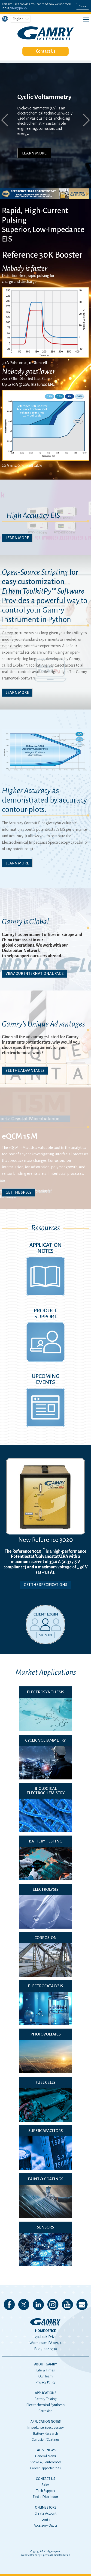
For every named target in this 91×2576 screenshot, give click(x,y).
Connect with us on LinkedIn (38, 2304)
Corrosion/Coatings (45, 2439)
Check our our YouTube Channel (67, 2304)
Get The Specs (18, 1192)
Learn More (34, 153)
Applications (45, 2393)
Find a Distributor (45, 2497)
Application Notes (45, 2421)
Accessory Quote (46, 2525)
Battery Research (45, 2433)
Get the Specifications (45, 1585)
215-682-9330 (47, 2349)
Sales (45, 2485)
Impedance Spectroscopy (45, 2427)
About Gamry (45, 2364)
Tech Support (45, 2491)
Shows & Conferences (45, 2462)
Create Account (45, 2513)
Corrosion (45, 2411)
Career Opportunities (45, 2468)
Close (83, 6)
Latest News (46, 2450)
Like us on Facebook (9, 2304)
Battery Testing (45, 2399)
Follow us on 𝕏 (23, 2304)
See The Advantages (25, 1071)
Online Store (45, 2507)
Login (46, 2519)
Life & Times (45, 2370)
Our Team (45, 2376)
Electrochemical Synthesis (45, 2405)
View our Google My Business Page (82, 2304)
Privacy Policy (45, 2382)
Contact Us (45, 51)
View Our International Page (35, 974)
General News (45, 2456)
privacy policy (18, 8)
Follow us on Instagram (52, 2304)
